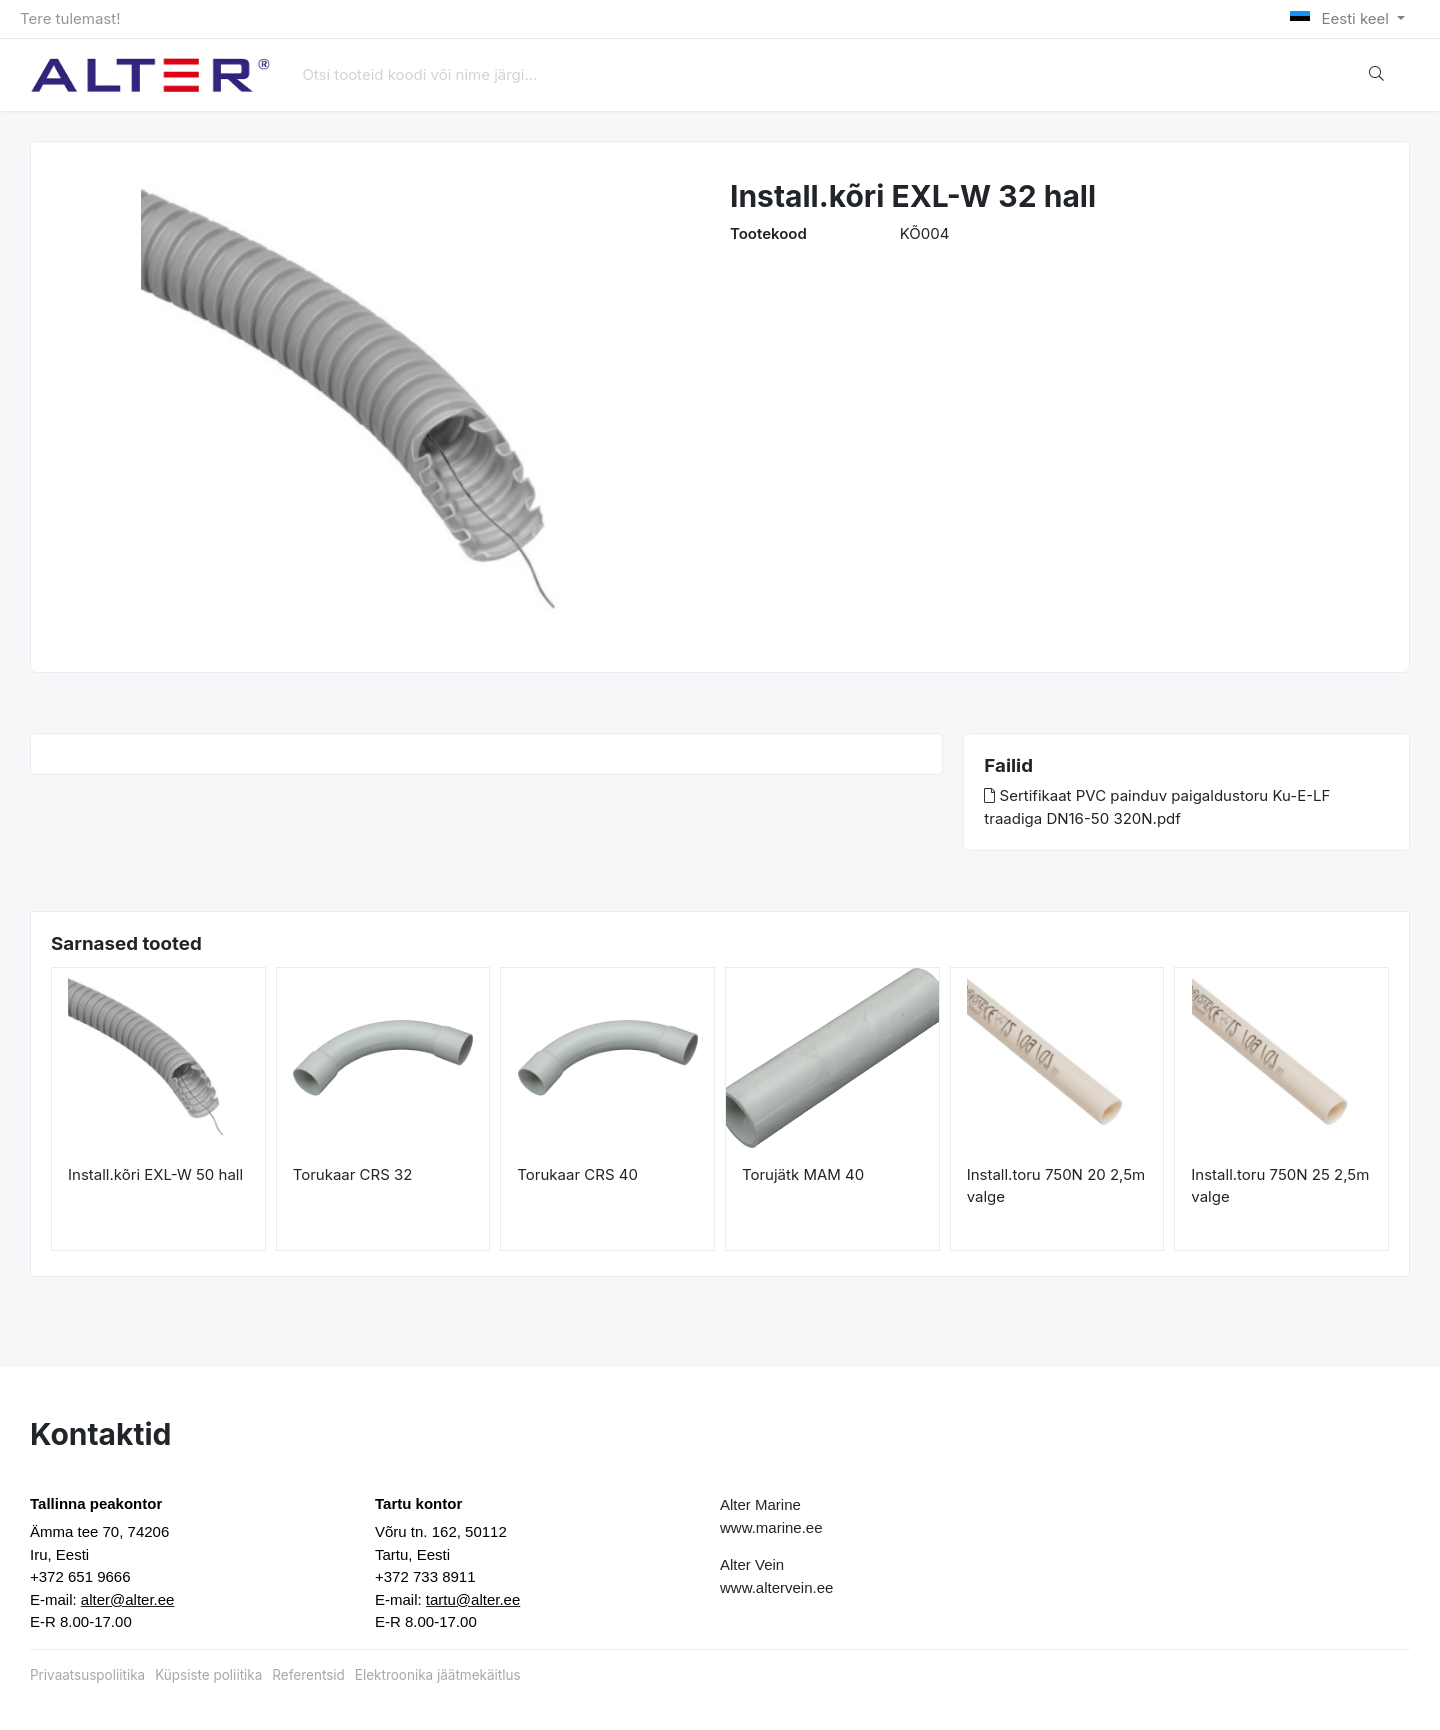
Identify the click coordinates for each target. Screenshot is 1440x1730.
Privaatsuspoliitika (87, 1675)
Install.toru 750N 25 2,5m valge (1280, 1186)
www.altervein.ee (776, 1587)
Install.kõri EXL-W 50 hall (155, 1174)
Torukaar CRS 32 (353, 1174)
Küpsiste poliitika (208, 1675)
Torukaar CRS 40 (577, 1174)
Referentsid (308, 1675)
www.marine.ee (771, 1527)
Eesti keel (1341, 18)
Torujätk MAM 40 (803, 1174)
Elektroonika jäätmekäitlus (438, 1675)
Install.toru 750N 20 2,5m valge (1056, 1186)
